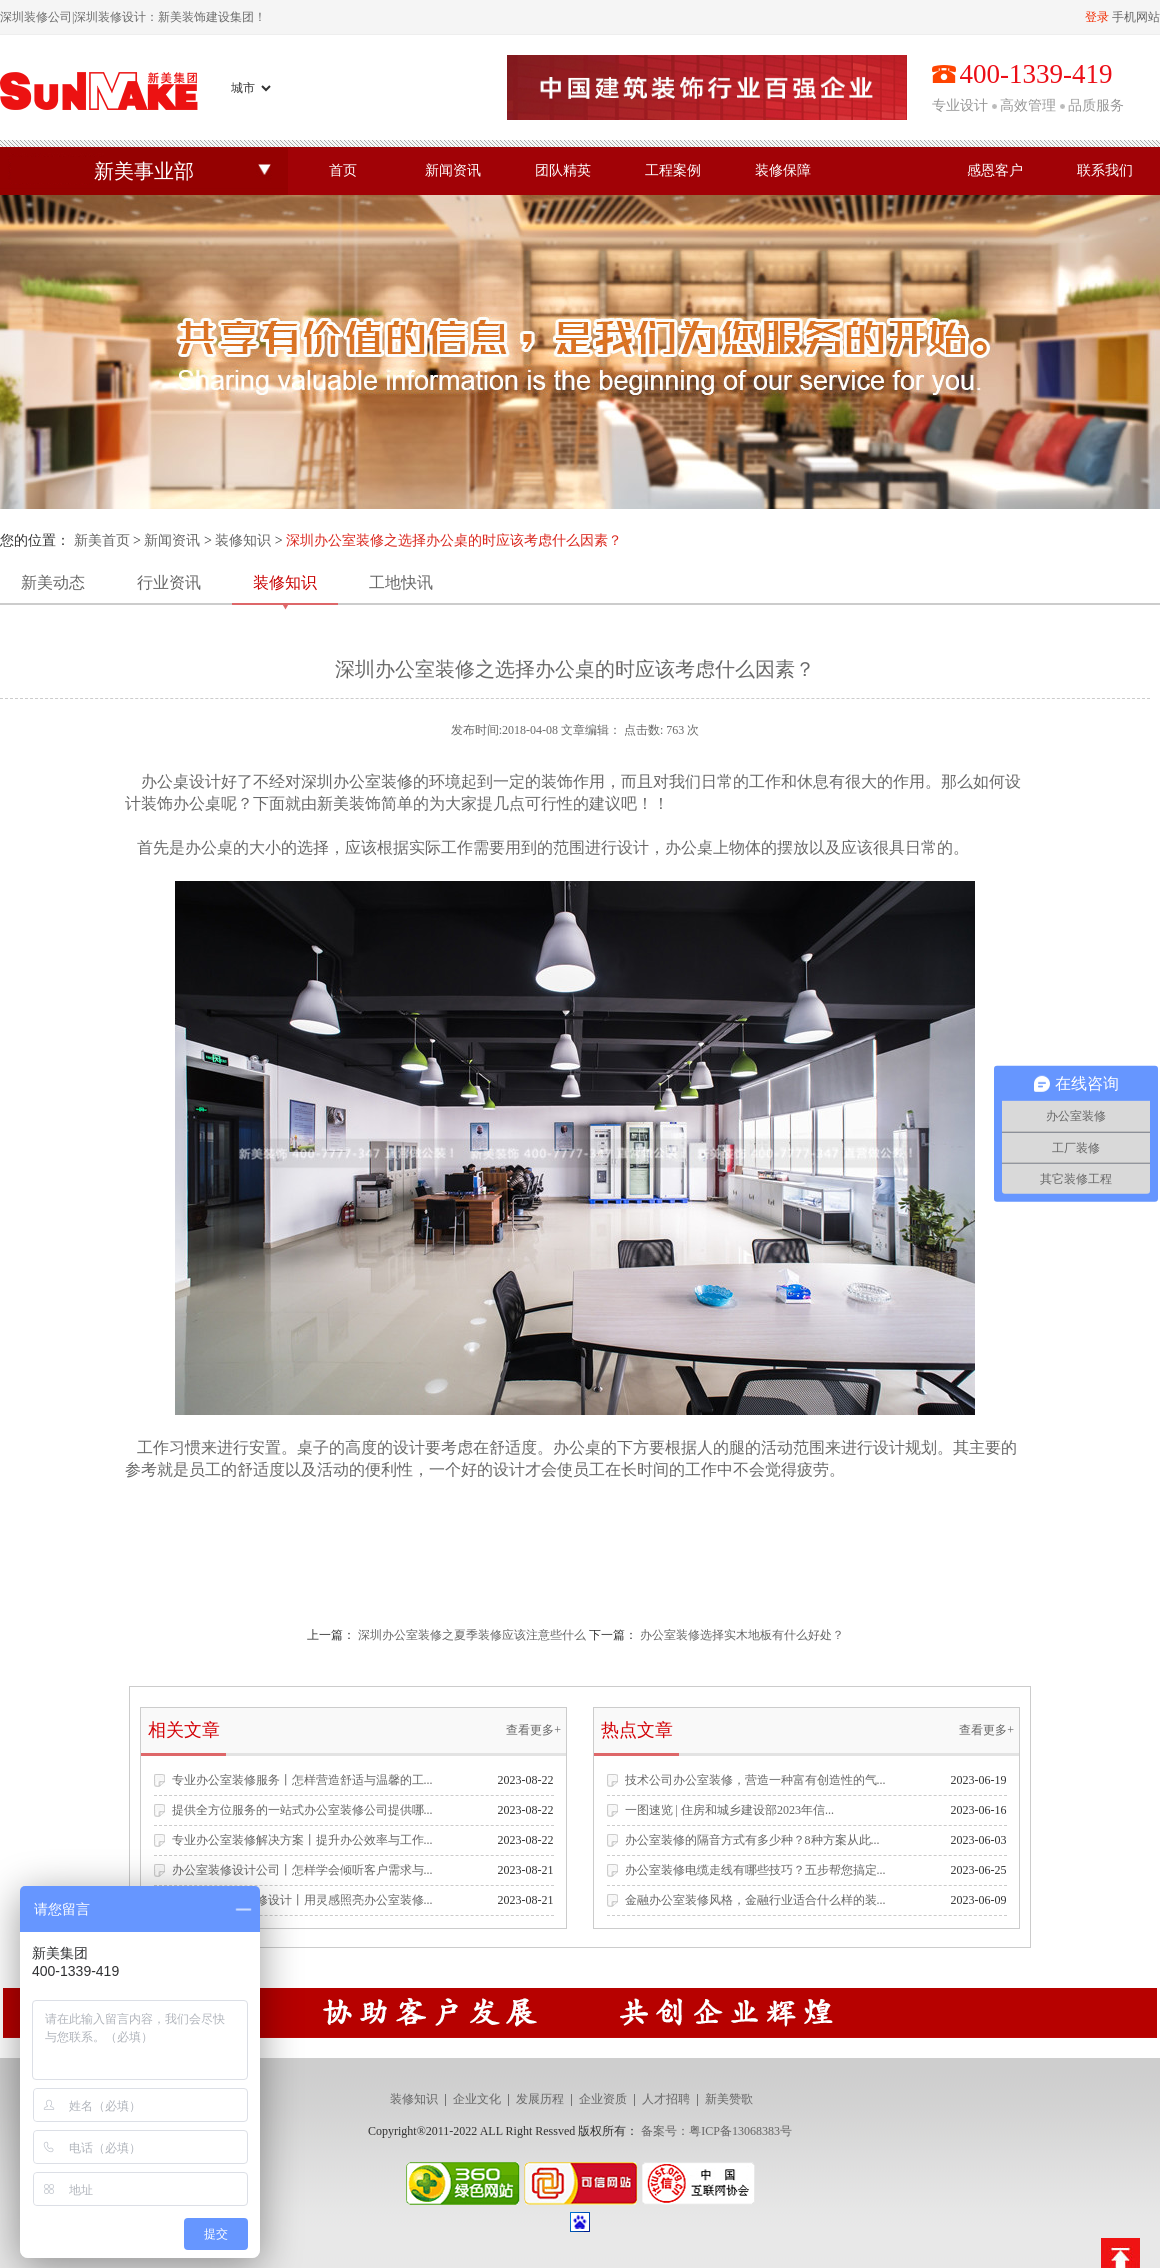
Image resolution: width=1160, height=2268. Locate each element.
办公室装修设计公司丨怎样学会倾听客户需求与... (302, 1870)
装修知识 (243, 540)
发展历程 (540, 2099)
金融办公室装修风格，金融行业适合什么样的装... (755, 1900)
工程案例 (673, 170)
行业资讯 (169, 582)
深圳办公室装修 (357, 781)
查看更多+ (533, 1730)
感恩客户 (995, 170)
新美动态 (53, 582)
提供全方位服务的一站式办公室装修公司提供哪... (302, 1810)
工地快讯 (401, 582)
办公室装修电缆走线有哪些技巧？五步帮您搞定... (755, 1870)
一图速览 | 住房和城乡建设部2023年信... (729, 1810)
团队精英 (563, 170)
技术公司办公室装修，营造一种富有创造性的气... (755, 1780)
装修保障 (783, 170)
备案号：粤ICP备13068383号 (716, 2131)
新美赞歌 (729, 2099)
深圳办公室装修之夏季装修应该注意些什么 (472, 1635)
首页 (343, 170)
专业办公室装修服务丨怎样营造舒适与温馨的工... (302, 1780)
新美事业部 (144, 171)
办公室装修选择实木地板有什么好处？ (742, 1635)
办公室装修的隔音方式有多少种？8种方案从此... (752, 1840)
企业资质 (603, 2099)
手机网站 (1136, 17)
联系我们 (1105, 170)
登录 (1097, 17)
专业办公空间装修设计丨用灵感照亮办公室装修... (302, 1900)
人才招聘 (666, 2099)
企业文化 (477, 2099)
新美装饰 (349, 803)
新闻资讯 (453, 170)
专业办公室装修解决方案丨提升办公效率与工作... (302, 1840)
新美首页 (102, 540)
